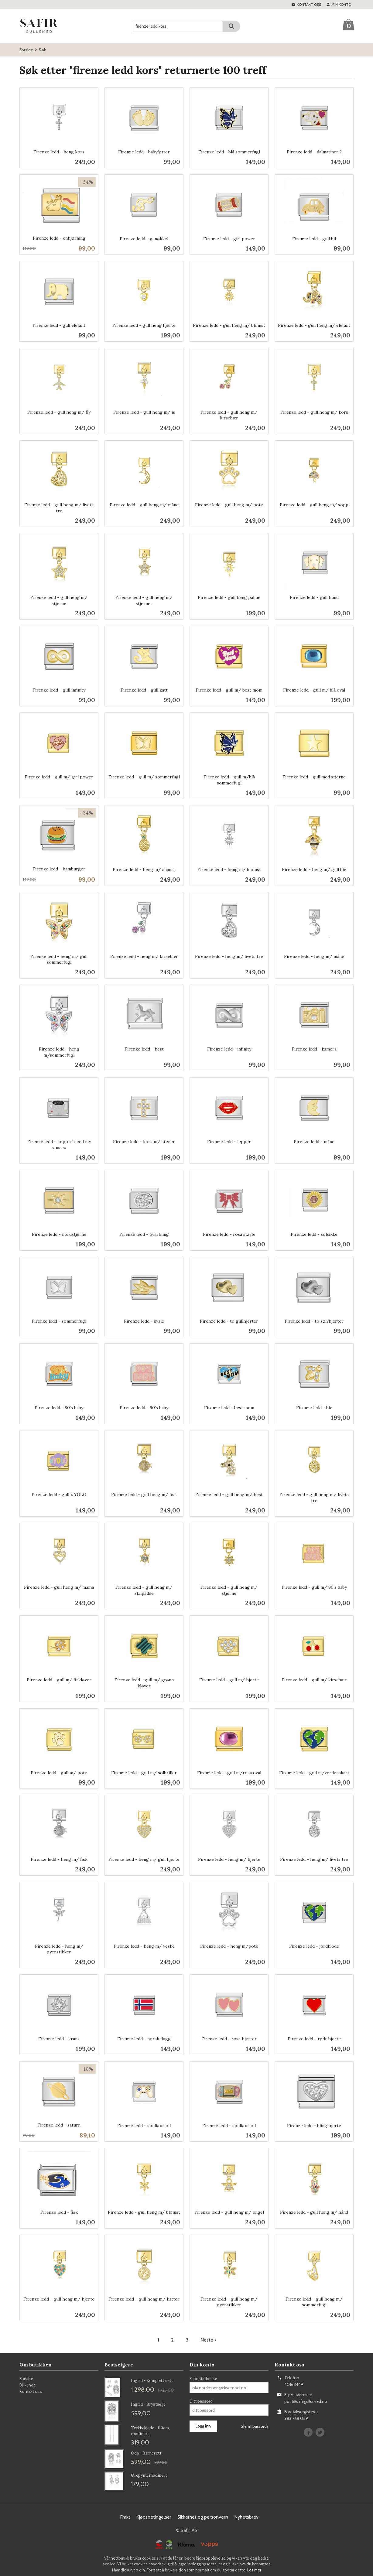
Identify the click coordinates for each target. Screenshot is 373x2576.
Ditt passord (201, 2401)
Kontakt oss (30, 2391)
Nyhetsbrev (246, 2517)
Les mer (254, 2569)
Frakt (125, 2517)
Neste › (208, 2340)
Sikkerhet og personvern (202, 2517)
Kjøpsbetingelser (153, 2517)
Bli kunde (27, 2385)
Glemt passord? (255, 2426)
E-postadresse (203, 2378)
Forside (26, 50)
